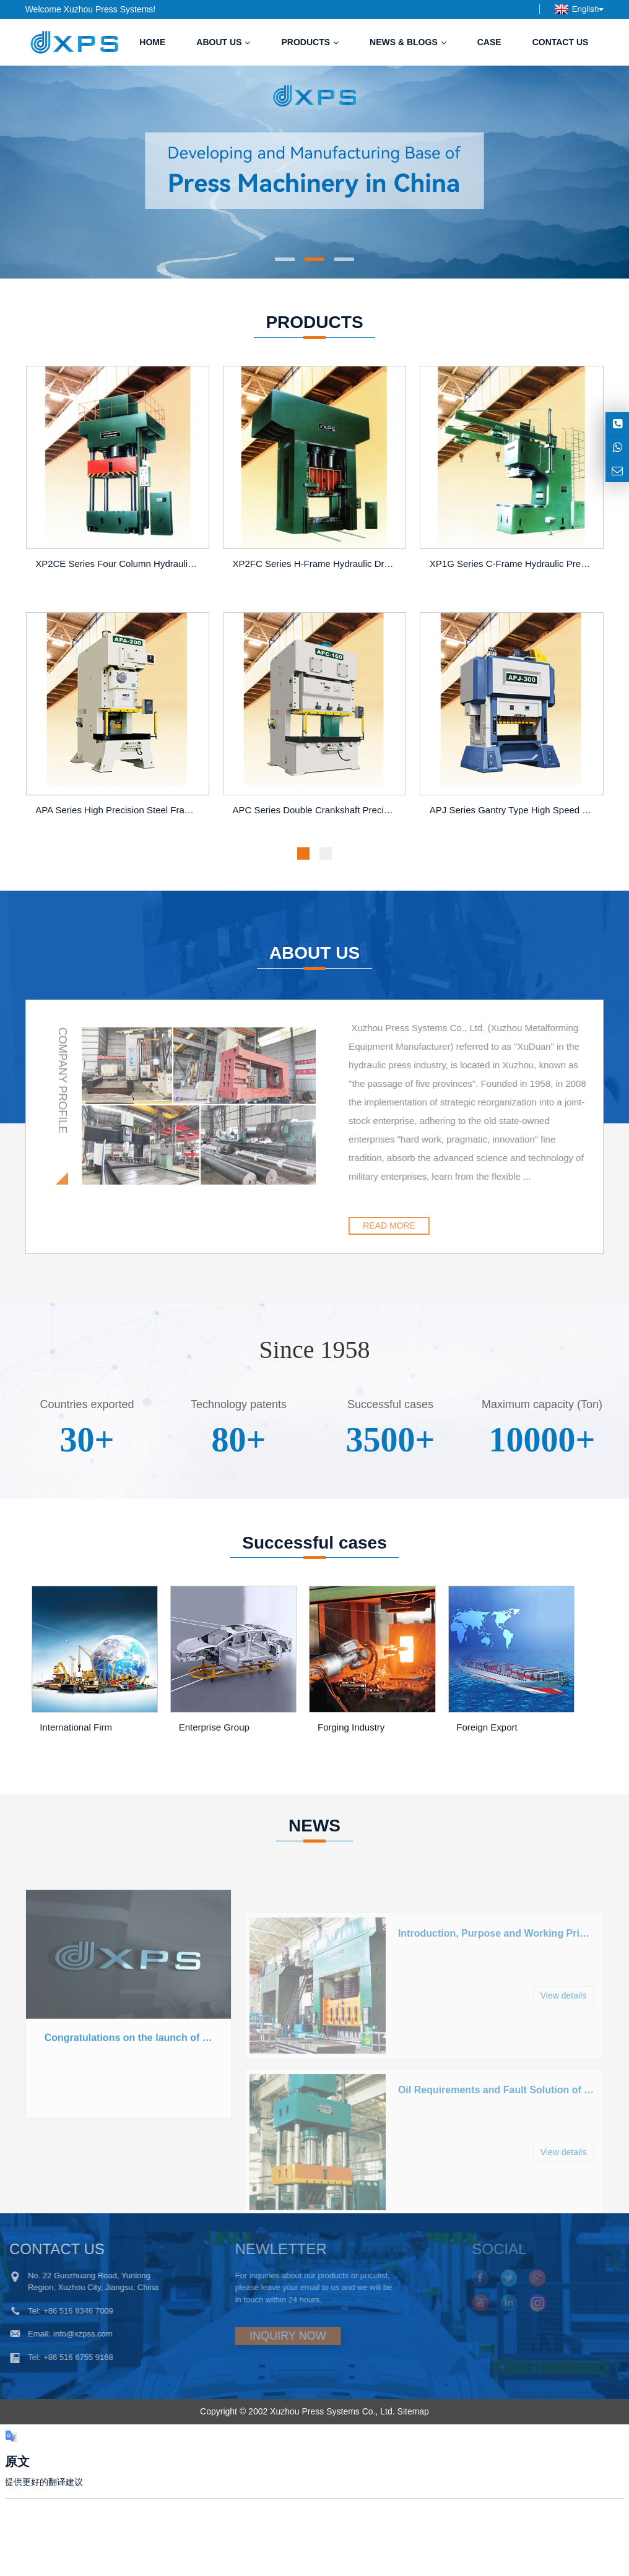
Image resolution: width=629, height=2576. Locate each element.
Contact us (560, 42)
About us (223, 42)
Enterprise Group (214, 1727)
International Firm (76, 1727)
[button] (285, 259)
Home (152, 42)
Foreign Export (486, 1727)
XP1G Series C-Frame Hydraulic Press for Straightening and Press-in (513, 563)
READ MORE (449, 1225)
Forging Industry (351, 1727)
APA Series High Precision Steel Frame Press (119, 810)
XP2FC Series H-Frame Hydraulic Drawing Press (316, 563)
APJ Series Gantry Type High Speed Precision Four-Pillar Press (513, 810)
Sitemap (413, 2411)
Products (310, 42)
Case (489, 42)
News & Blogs (408, 42)
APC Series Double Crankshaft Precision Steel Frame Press (316, 810)
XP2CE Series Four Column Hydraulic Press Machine (119, 563)
